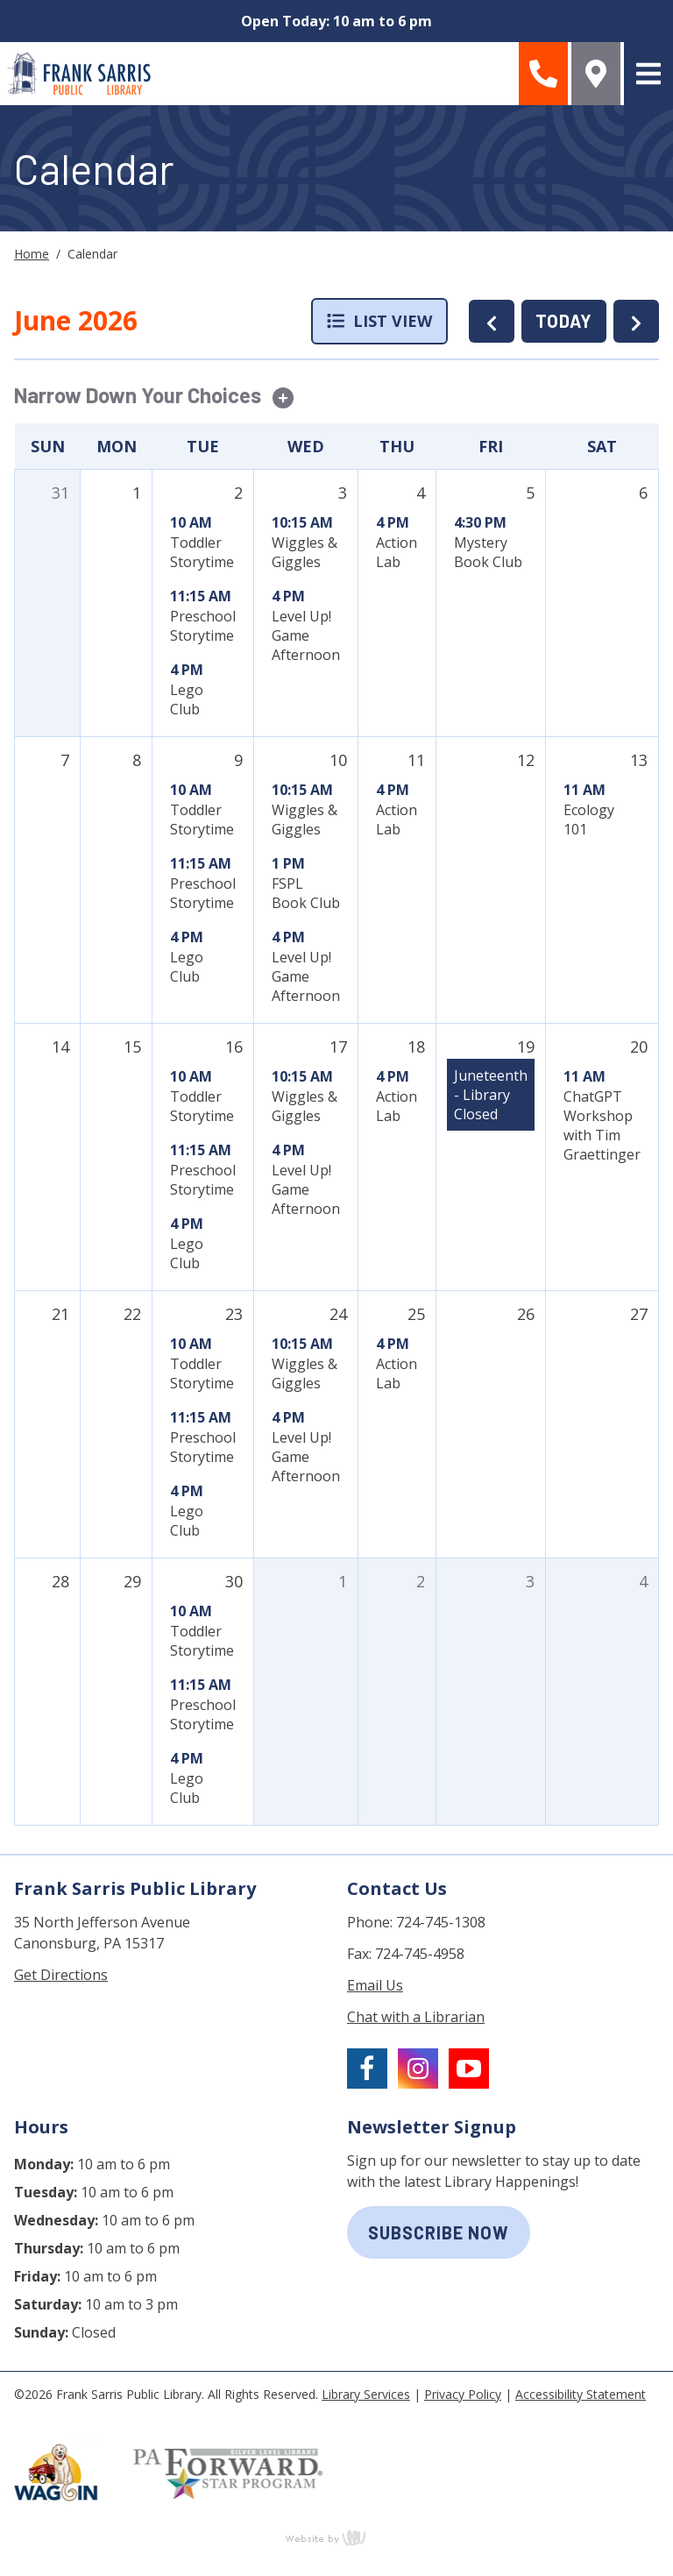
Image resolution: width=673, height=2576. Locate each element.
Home (31, 253)
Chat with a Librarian (416, 2016)
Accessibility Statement (580, 2394)
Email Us (375, 1985)
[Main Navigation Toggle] (648, 73)
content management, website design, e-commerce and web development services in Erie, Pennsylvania (336, 2537)
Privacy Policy (462, 2394)
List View (379, 320)
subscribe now (438, 2232)
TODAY (563, 320)
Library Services (366, 2394)
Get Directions (61, 1974)
